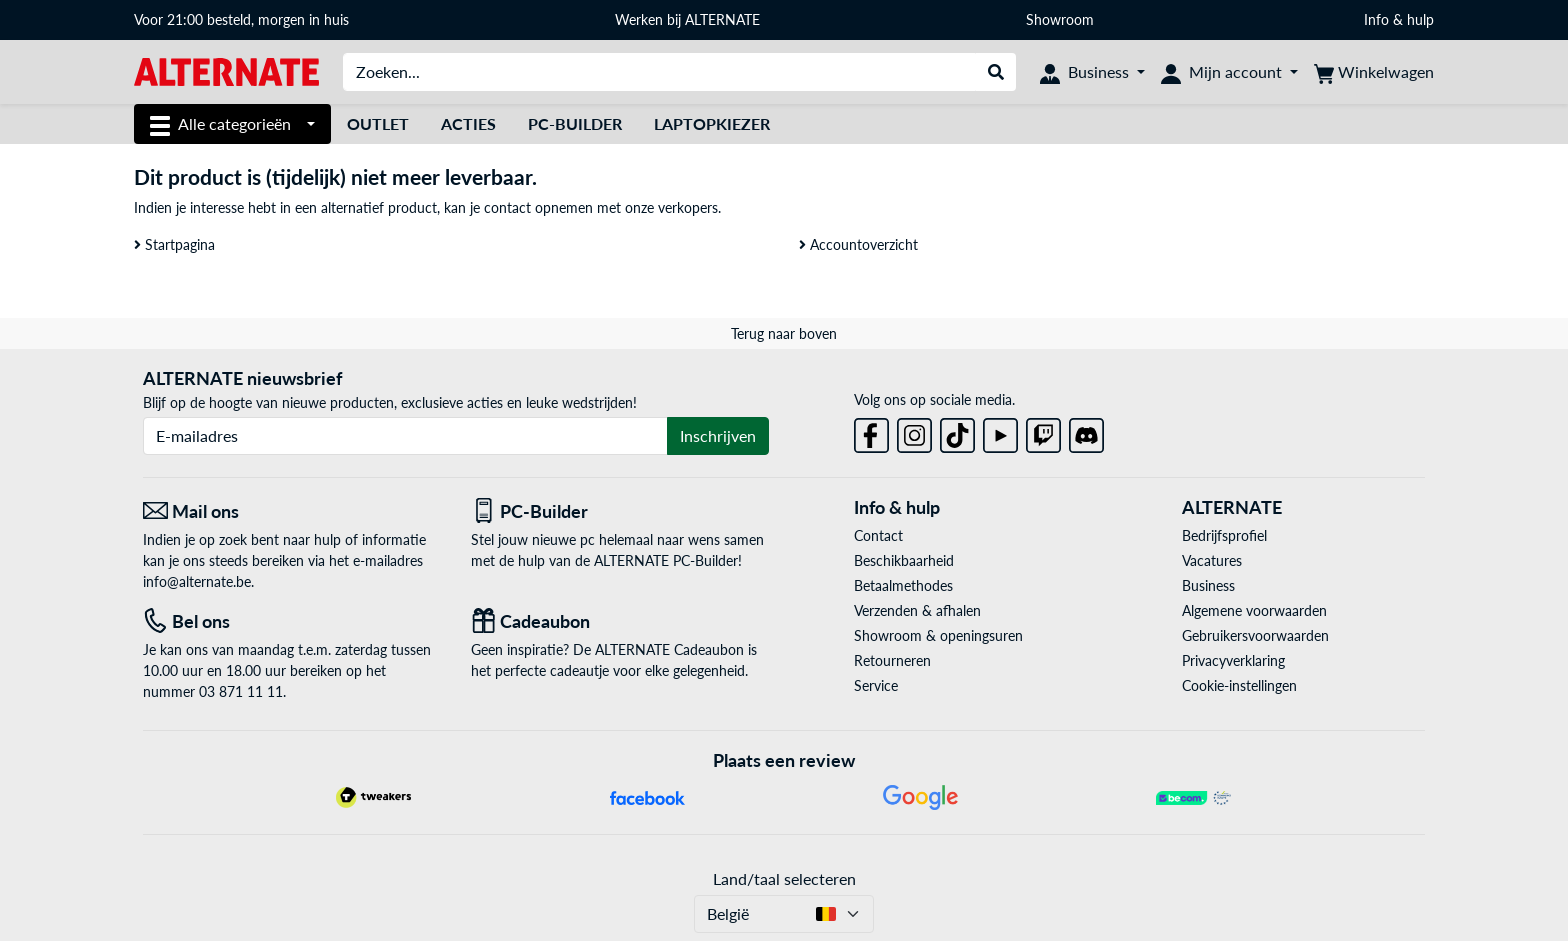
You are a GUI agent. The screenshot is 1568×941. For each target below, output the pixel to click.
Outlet (378, 123)
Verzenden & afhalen (917, 610)
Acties (468, 123)
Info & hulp (1399, 19)
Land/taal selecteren (784, 878)
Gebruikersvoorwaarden (1255, 635)
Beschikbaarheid (904, 560)
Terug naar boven (784, 333)
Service (876, 685)
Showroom (1062, 19)
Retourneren (892, 660)
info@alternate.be (197, 581)
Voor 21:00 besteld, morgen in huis (241, 19)
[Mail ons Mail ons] (292, 511)
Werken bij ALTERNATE (687, 19)
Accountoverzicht (858, 244)
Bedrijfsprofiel (1224, 535)
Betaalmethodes (903, 585)
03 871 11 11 (241, 691)
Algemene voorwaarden (1254, 610)
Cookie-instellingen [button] (1239, 685)
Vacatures (1212, 560)
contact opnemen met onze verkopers (601, 207)
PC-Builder (575, 123)
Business (1208, 585)
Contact (878, 535)
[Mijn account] (1229, 72)
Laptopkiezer (712, 123)
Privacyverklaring (1233, 660)
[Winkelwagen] (1374, 72)
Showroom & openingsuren (938, 635)
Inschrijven (718, 435)
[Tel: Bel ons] (292, 621)
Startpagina (174, 244)
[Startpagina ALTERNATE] (226, 70)
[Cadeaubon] (620, 621)
